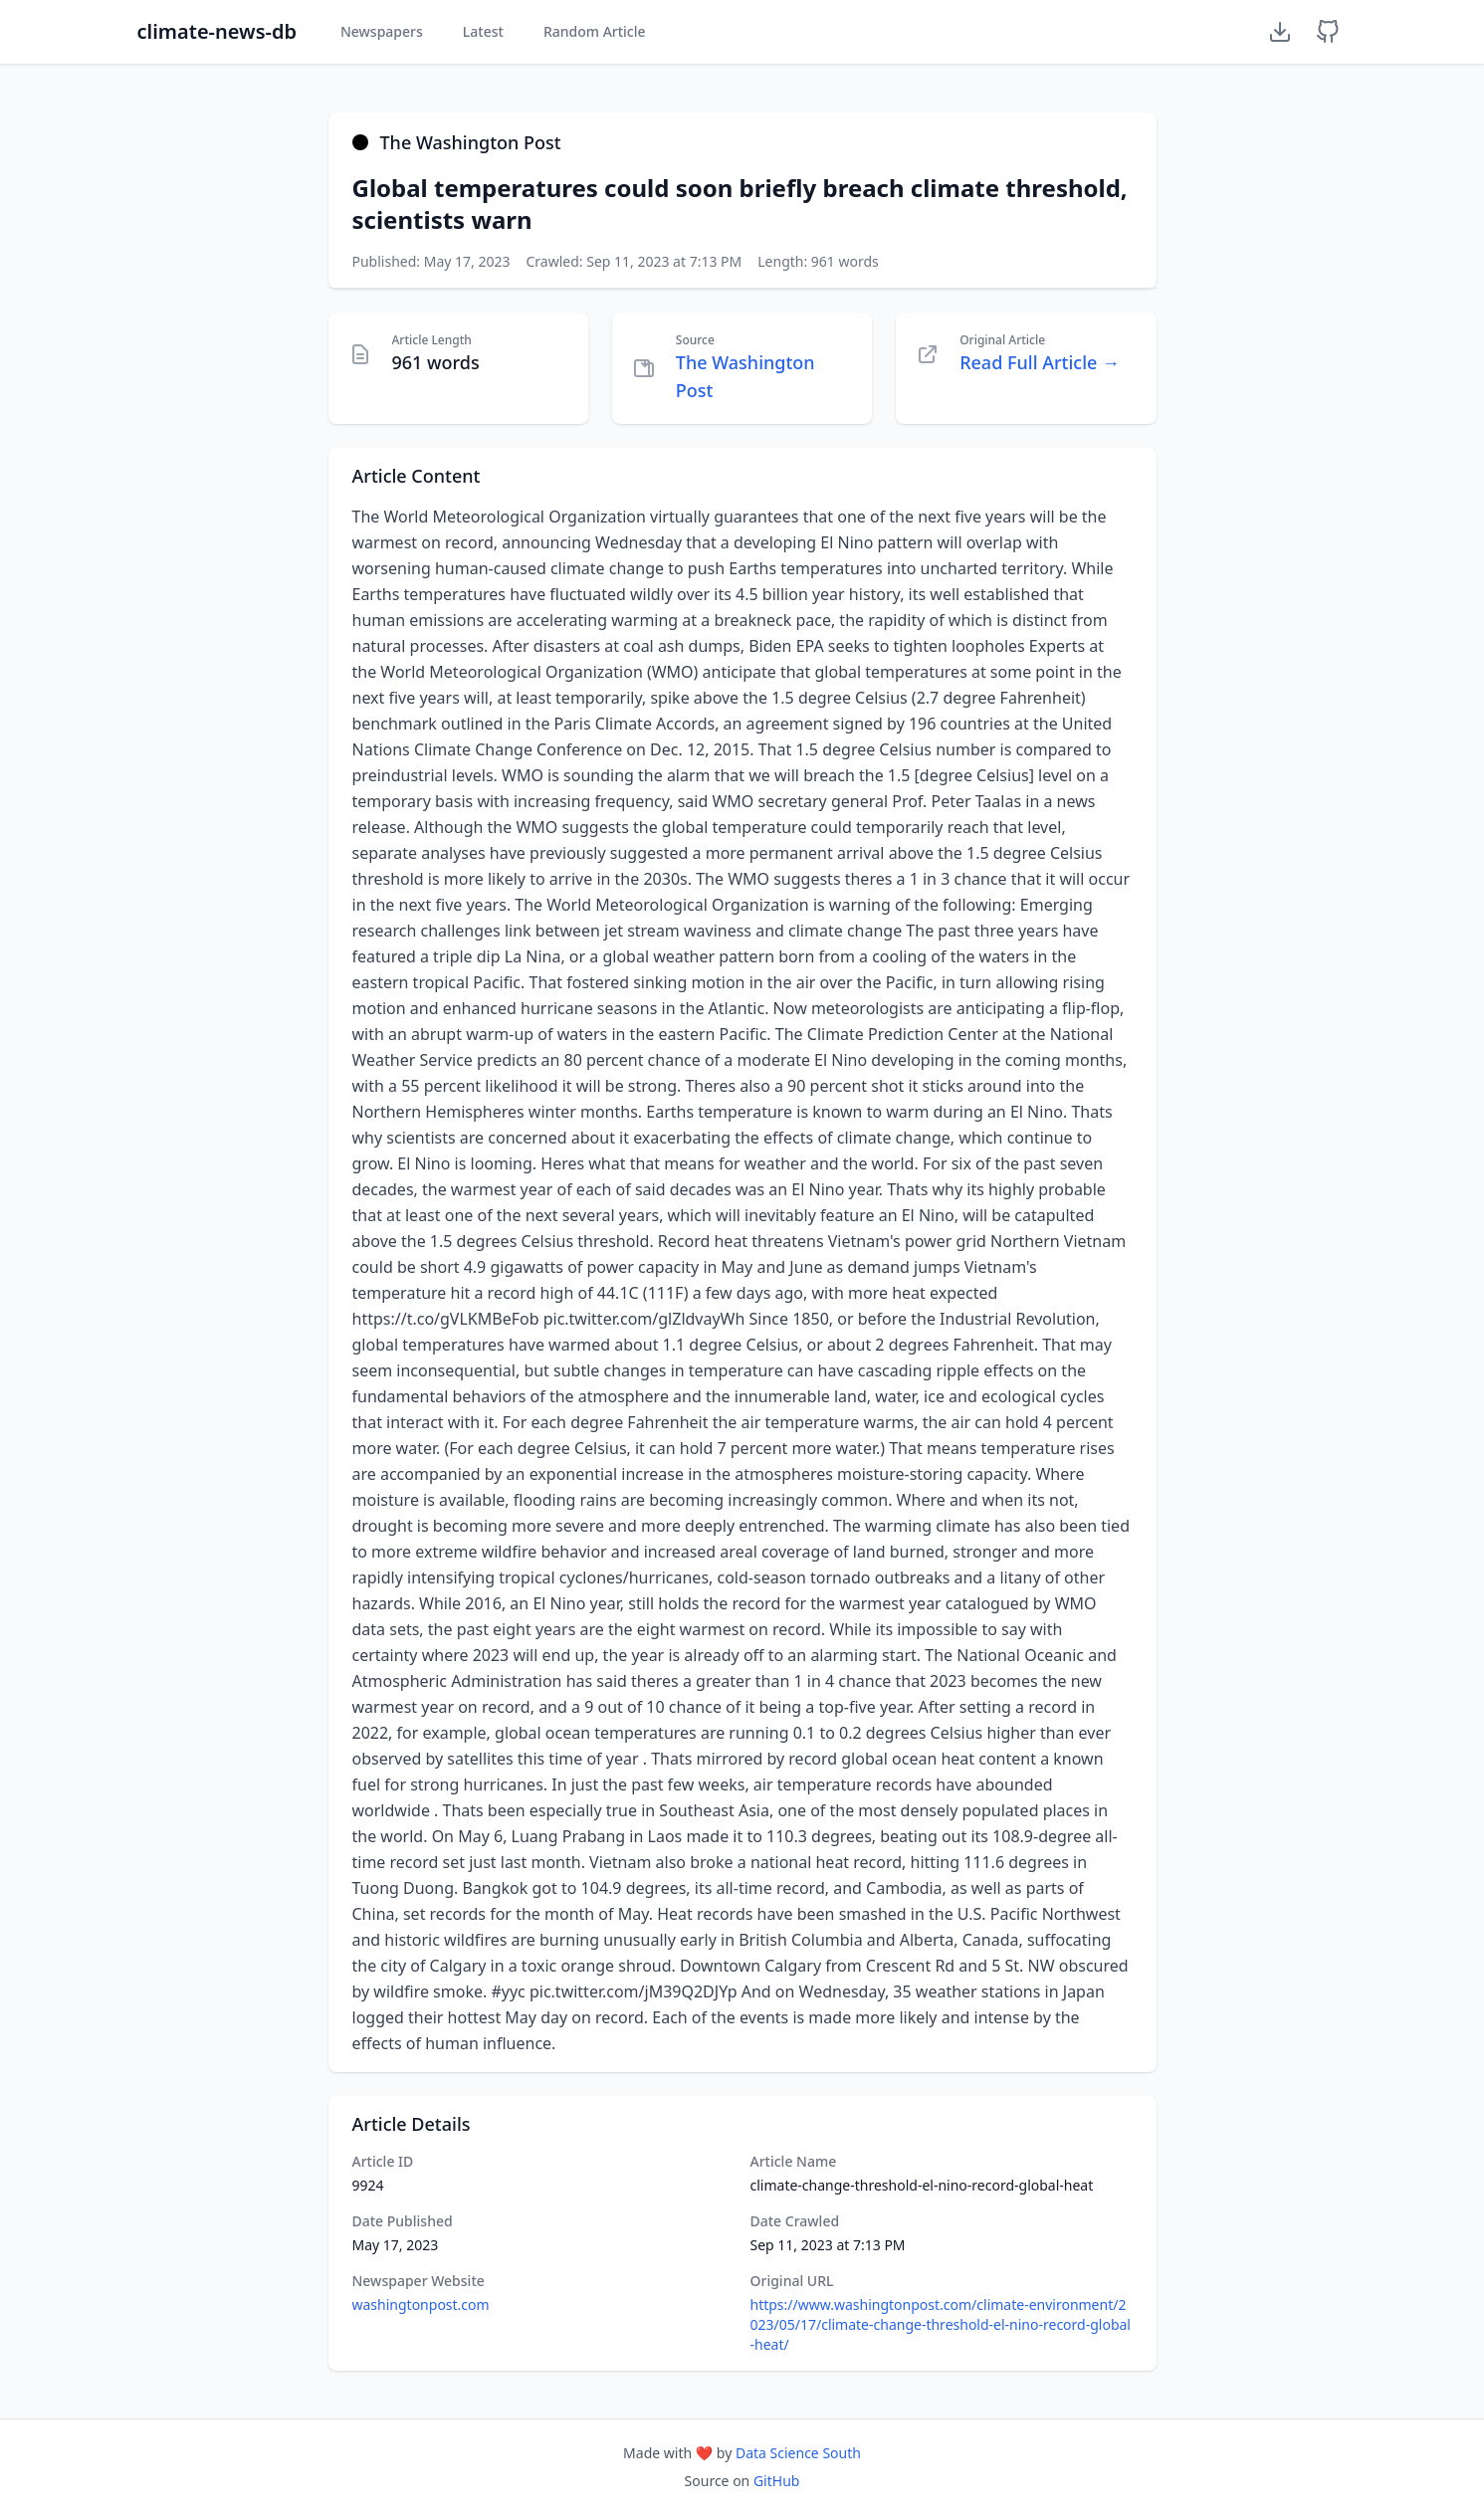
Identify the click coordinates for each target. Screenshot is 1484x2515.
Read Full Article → (1039, 362)
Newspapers (381, 31)
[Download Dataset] (1280, 32)
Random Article (594, 31)
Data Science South (798, 2452)
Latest (483, 31)
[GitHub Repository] (1328, 32)
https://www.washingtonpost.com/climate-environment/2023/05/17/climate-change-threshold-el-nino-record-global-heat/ (940, 2324)
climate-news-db (217, 31)
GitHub (776, 2480)
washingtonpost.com (421, 2304)
